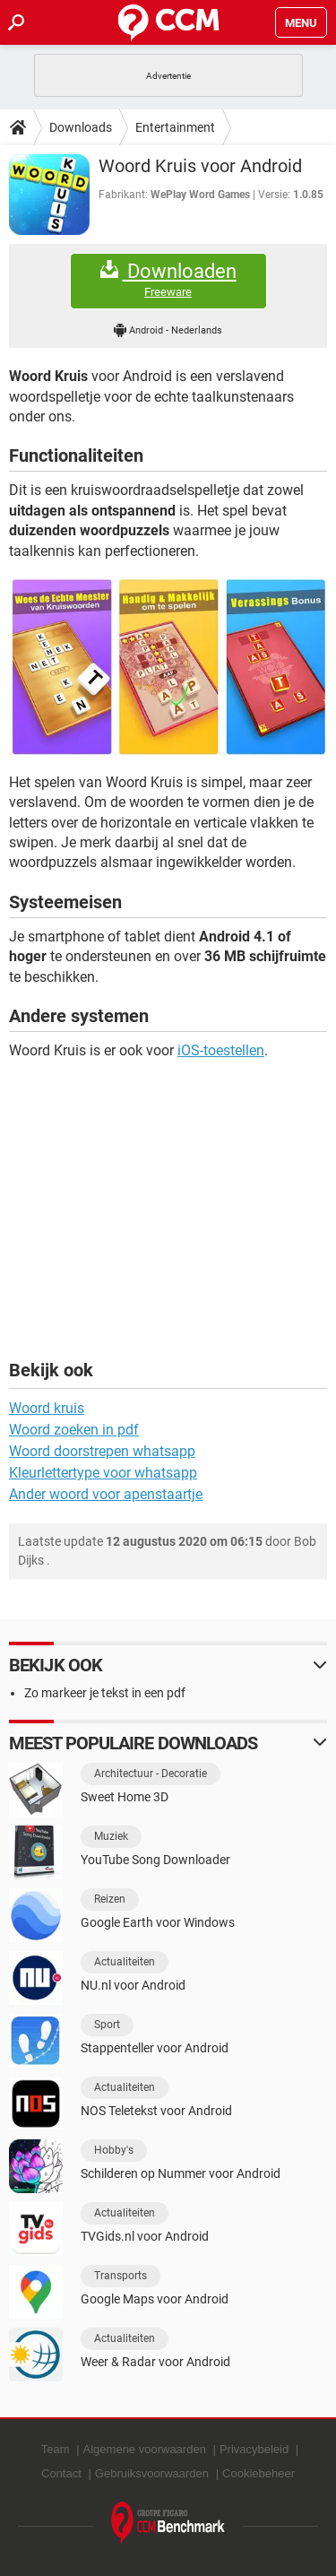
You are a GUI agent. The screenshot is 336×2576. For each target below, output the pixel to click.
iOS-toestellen (220, 1050)
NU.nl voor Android (133, 1985)
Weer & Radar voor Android (155, 2362)
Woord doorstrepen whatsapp (102, 1451)
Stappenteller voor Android (154, 2048)
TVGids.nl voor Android (145, 2236)
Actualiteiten (124, 1962)
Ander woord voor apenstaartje (105, 1494)
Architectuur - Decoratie (150, 1773)
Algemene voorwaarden (144, 2449)
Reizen (109, 1899)
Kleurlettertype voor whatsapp (103, 1472)
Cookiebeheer (258, 2473)
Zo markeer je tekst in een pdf (104, 1693)
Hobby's (114, 2150)
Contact (61, 2473)
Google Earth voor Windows (158, 1922)
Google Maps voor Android (154, 2299)
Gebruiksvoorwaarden (152, 2473)
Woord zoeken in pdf (74, 1429)
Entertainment (175, 127)
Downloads (80, 127)
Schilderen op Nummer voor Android (180, 2173)
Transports (120, 2275)
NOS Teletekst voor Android (156, 2110)
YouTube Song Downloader (155, 1859)
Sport (107, 2024)
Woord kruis (46, 1408)
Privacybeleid (254, 2449)
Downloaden (168, 280)
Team (55, 2449)
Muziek (111, 1836)
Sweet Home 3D (124, 1797)
